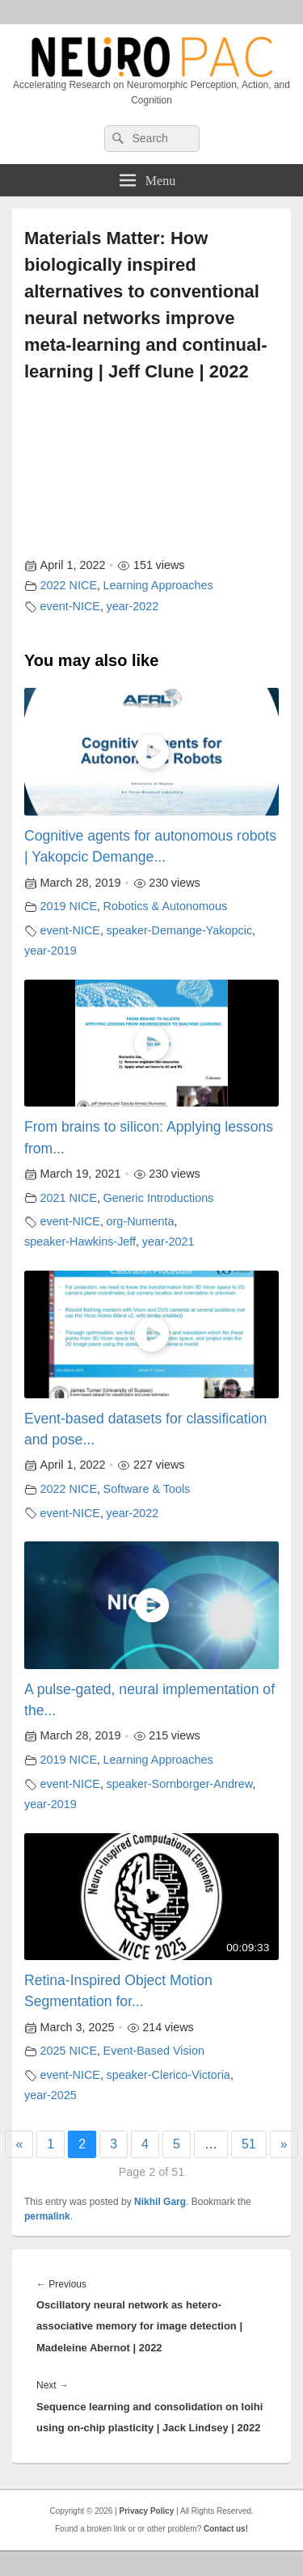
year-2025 (50, 2095)
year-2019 (50, 950)
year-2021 (168, 1241)
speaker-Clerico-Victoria (168, 2074)
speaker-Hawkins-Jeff (80, 1241)
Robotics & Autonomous (165, 906)
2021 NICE (68, 1197)
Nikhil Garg (160, 2201)
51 (249, 2144)
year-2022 (133, 606)
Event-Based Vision (153, 2050)
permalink (47, 2216)
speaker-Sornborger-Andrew (180, 1783)
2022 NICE (68, 585)
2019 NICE (68, 906)
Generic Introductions (158, 1197)
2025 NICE (68, 2050)
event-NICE (70, 606)
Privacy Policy (147, 2510)
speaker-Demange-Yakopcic (180, 930)
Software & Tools (147, 1488)
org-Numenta (141, 1221)
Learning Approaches (158, 585)
